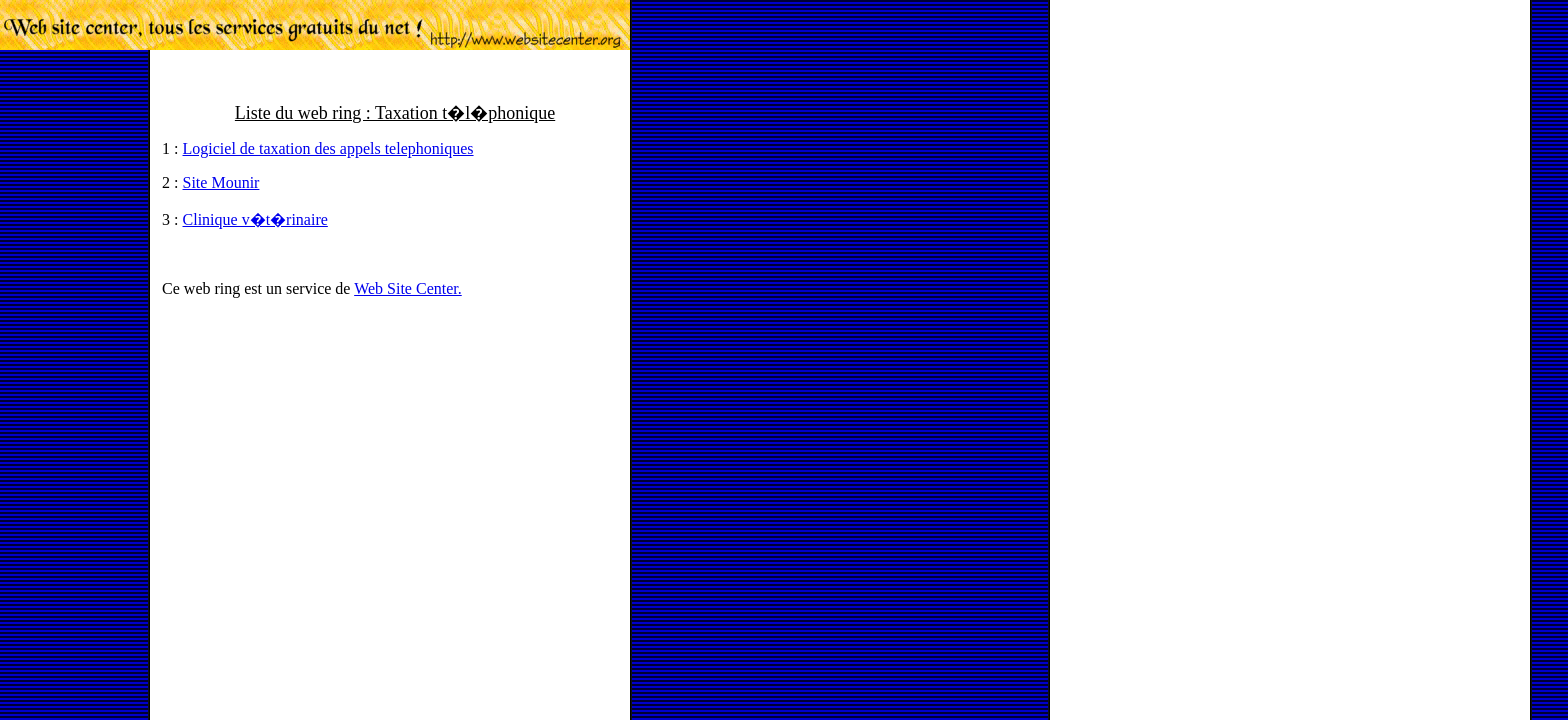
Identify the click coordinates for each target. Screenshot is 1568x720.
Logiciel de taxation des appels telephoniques (328, 148)
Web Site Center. (408, 288)
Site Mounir (221, 182)
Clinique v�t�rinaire (255, 219)
